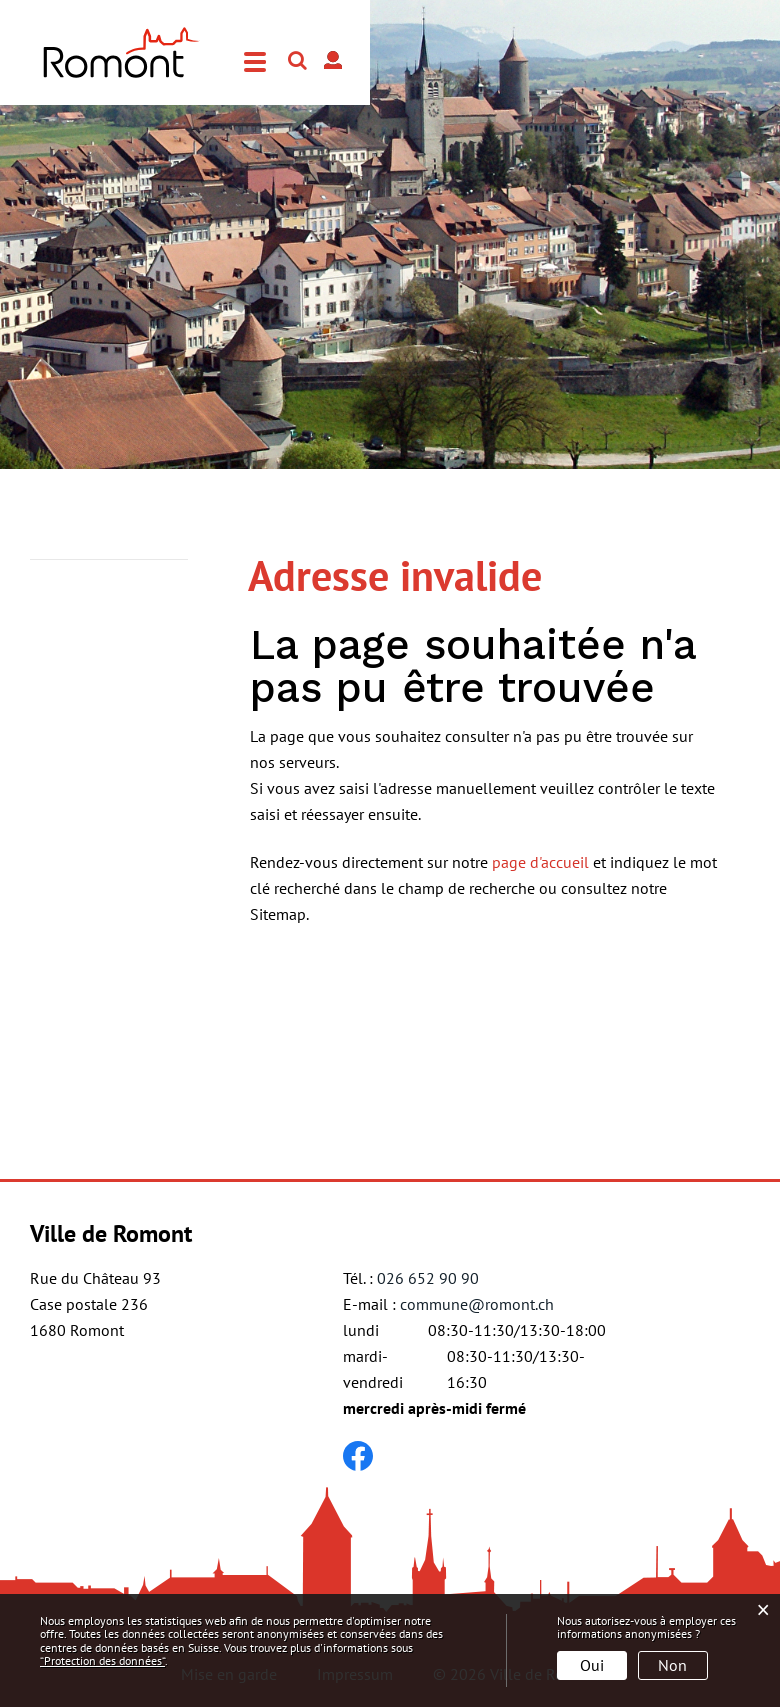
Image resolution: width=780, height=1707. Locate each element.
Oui (592, 1665)
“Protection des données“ (102, 1660)
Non (672, 1665)
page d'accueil (540, 862)
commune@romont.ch (477, 1304)
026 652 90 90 (428, 1278)
